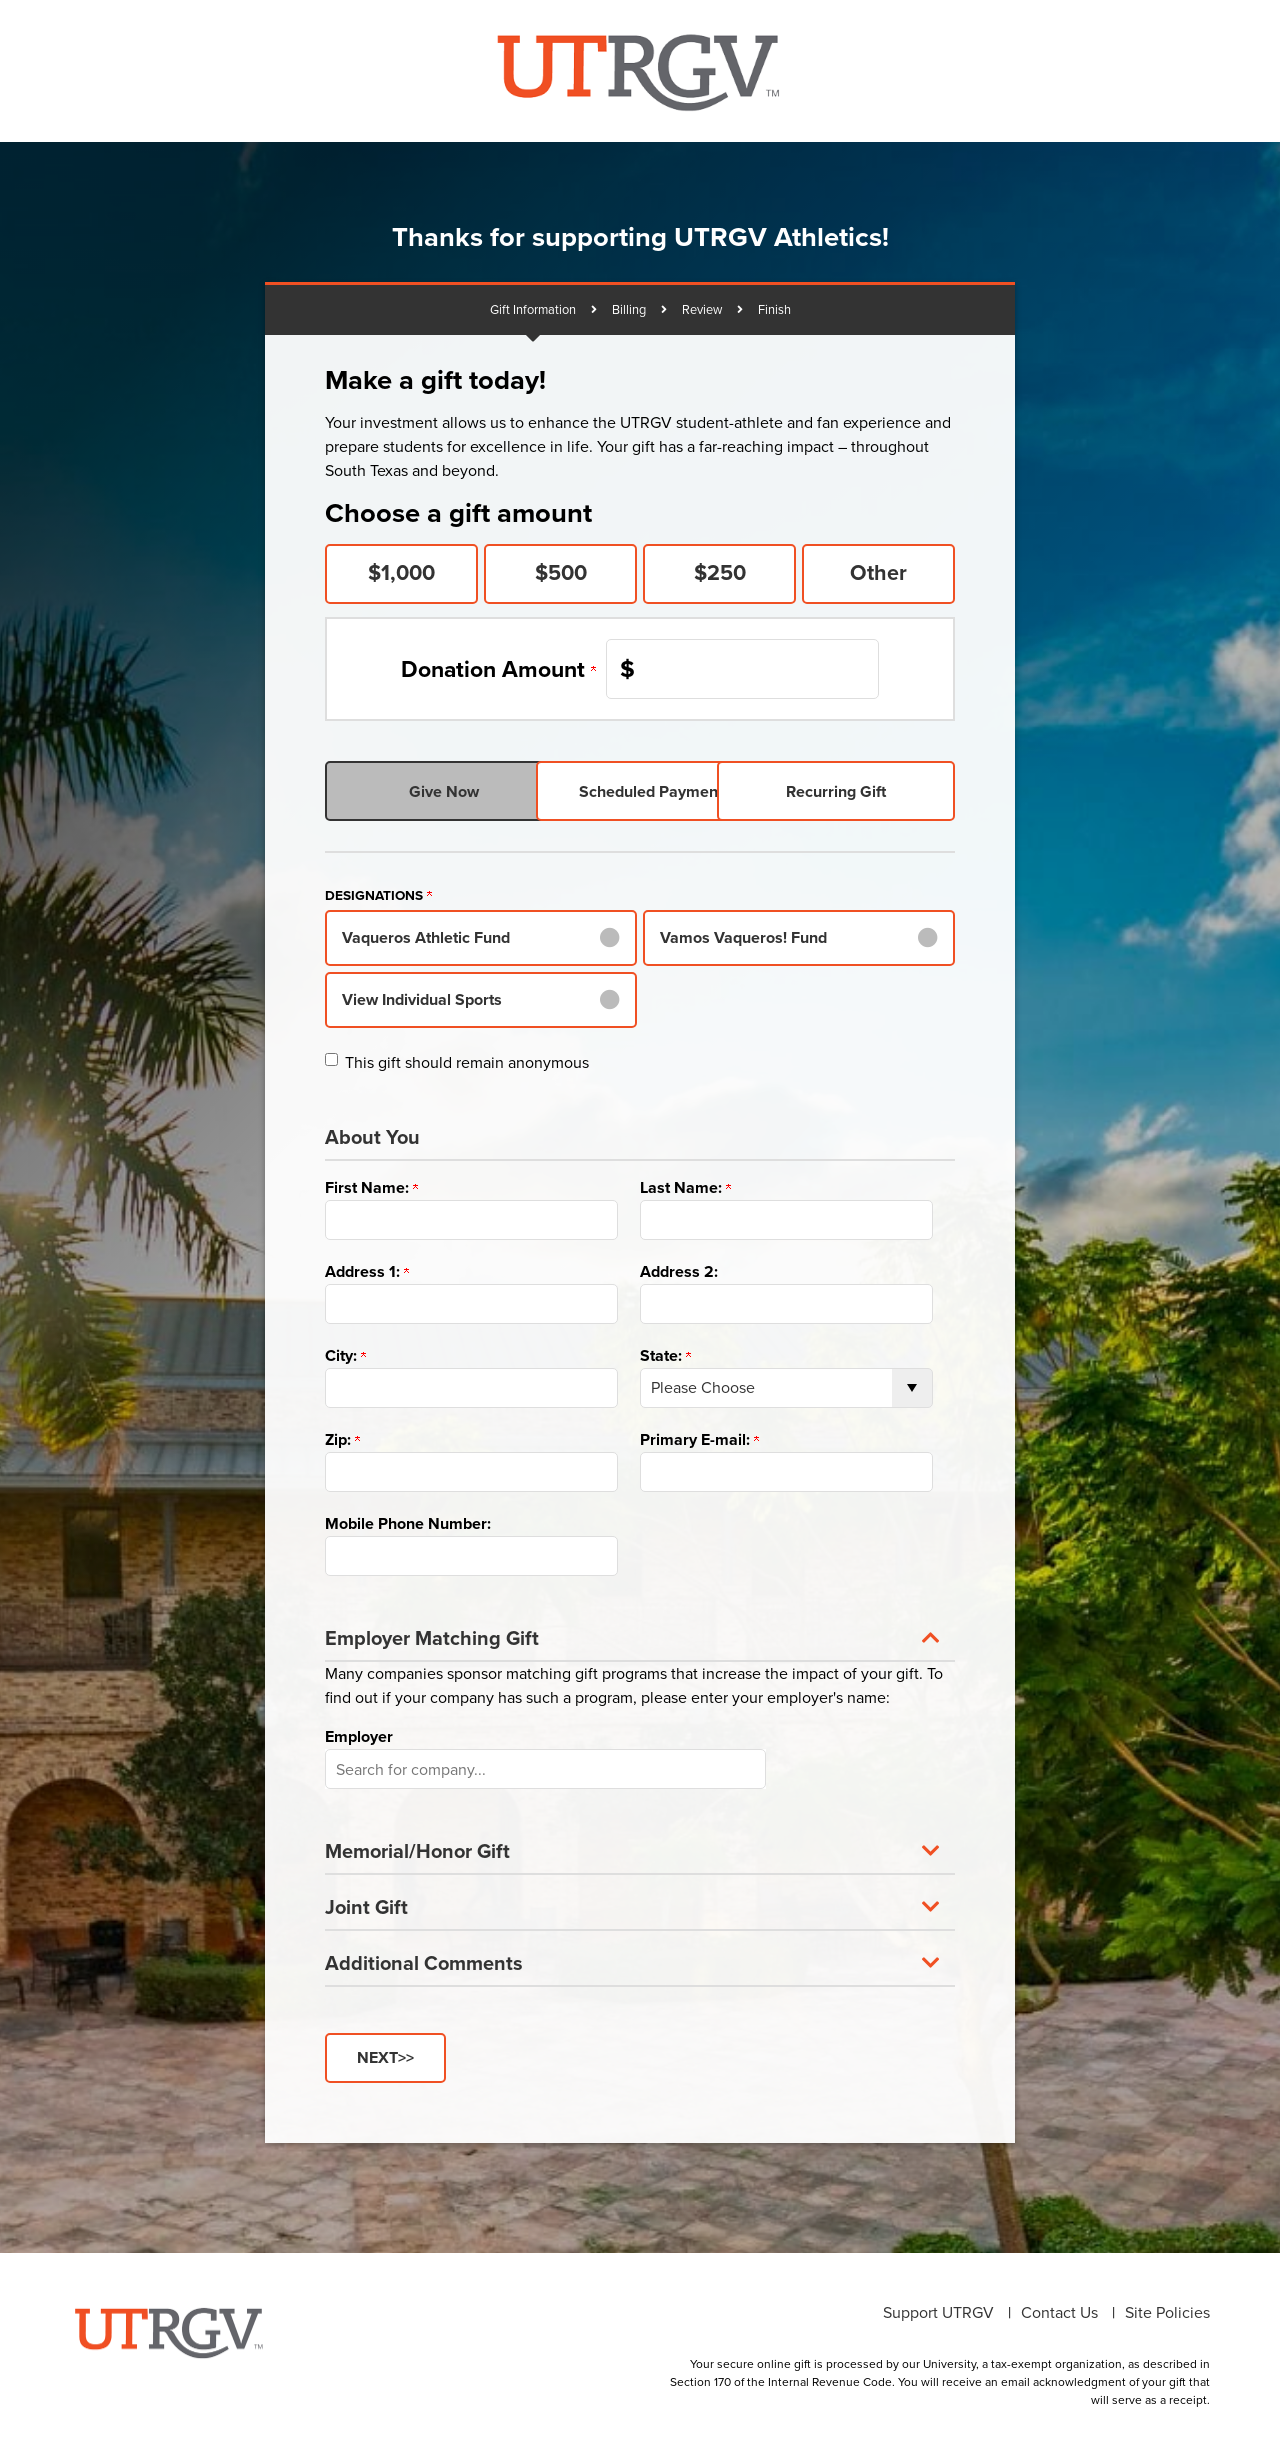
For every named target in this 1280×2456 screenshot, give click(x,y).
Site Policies (1167, 2311)
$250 (720, 573)
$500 (561, 573)
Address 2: (679, 1271)
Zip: (342, 1439)
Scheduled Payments (640, 791)
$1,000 (401, 573)
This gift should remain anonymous (467, 1062)
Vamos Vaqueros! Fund (743, 937)
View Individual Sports (422, 999)
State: (665, 1355)
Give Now (429, 791)
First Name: (371, 1187)
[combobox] (545, 1769)
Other (878, 573)
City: (345, 1355)
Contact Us (1059, 2311)
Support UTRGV (938, 2311)
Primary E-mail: (699, 1439)
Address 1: (367, 1271)
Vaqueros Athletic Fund (426, 937)
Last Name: (685, 1187)
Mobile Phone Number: (408, 1523)
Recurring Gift (851, 791)
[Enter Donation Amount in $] (742, 669)
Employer (359, 1736)
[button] (640, 1636)
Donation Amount (498, 669)
